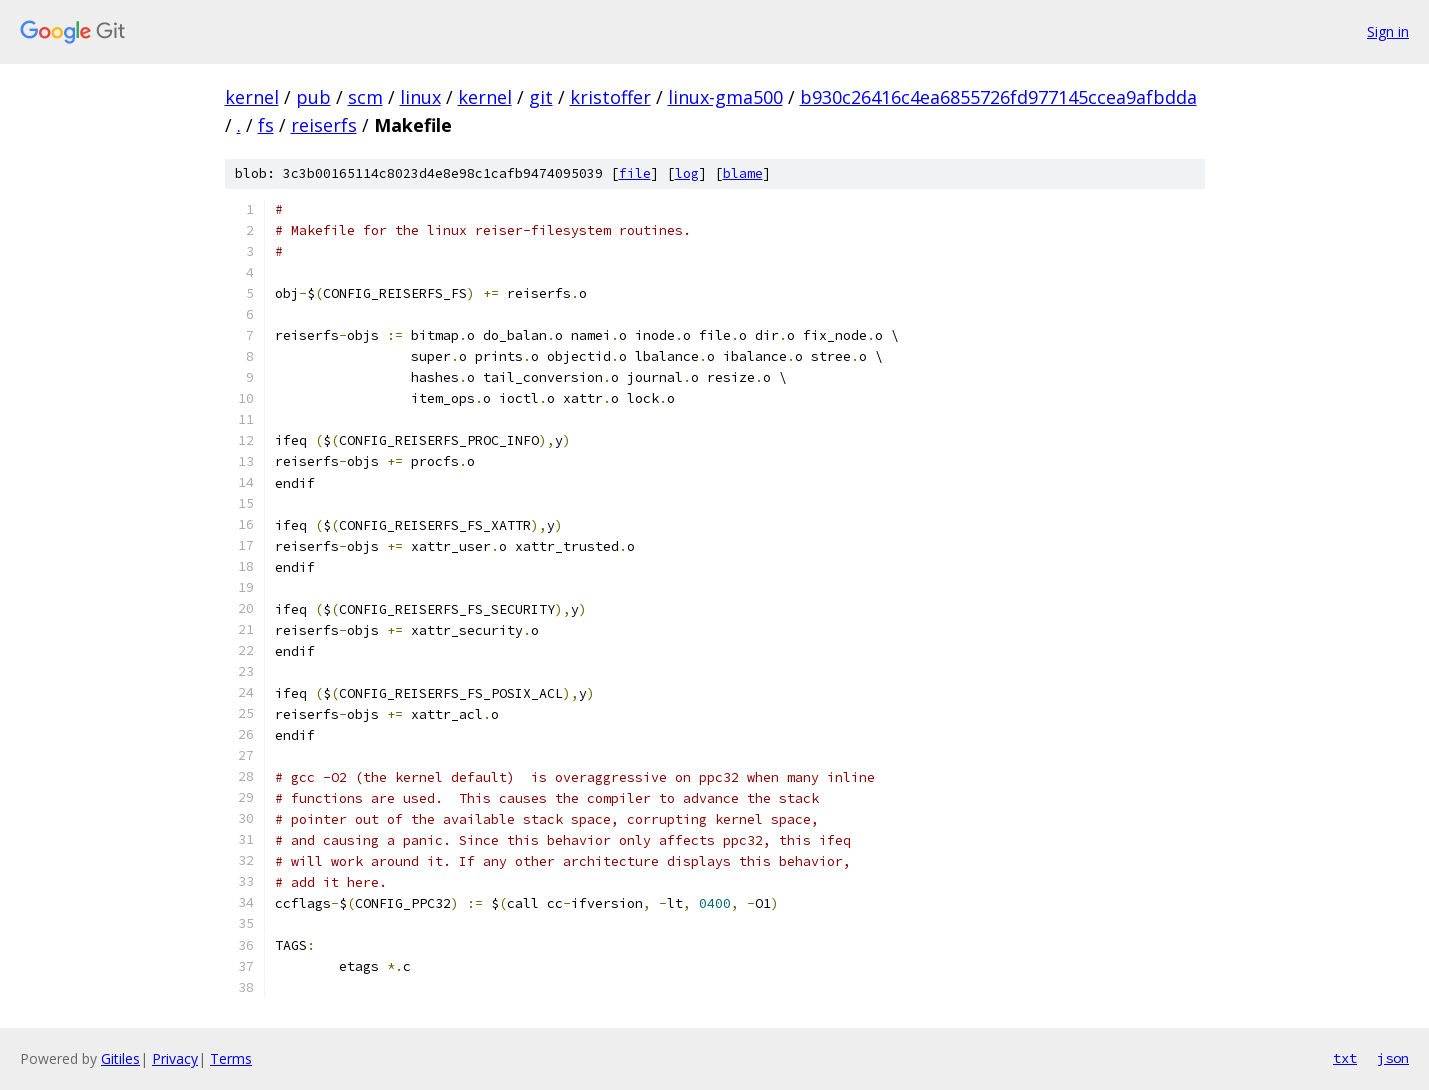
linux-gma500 (725, 97)
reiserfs (324, 125)
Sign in (1388, 31)
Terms (231, 1058)
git (541, 97)
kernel (252, 97)
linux (420, 97)
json (1393, 1058)
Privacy (175, 1058)
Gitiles (120, 1058)
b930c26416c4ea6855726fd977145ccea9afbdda (998, 97)
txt (1345, 1058)
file (635, 173)
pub (313, 97)
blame (743, 173)
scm (365, 97)
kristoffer (610, 97)
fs (266, 125)
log (687, 173)
